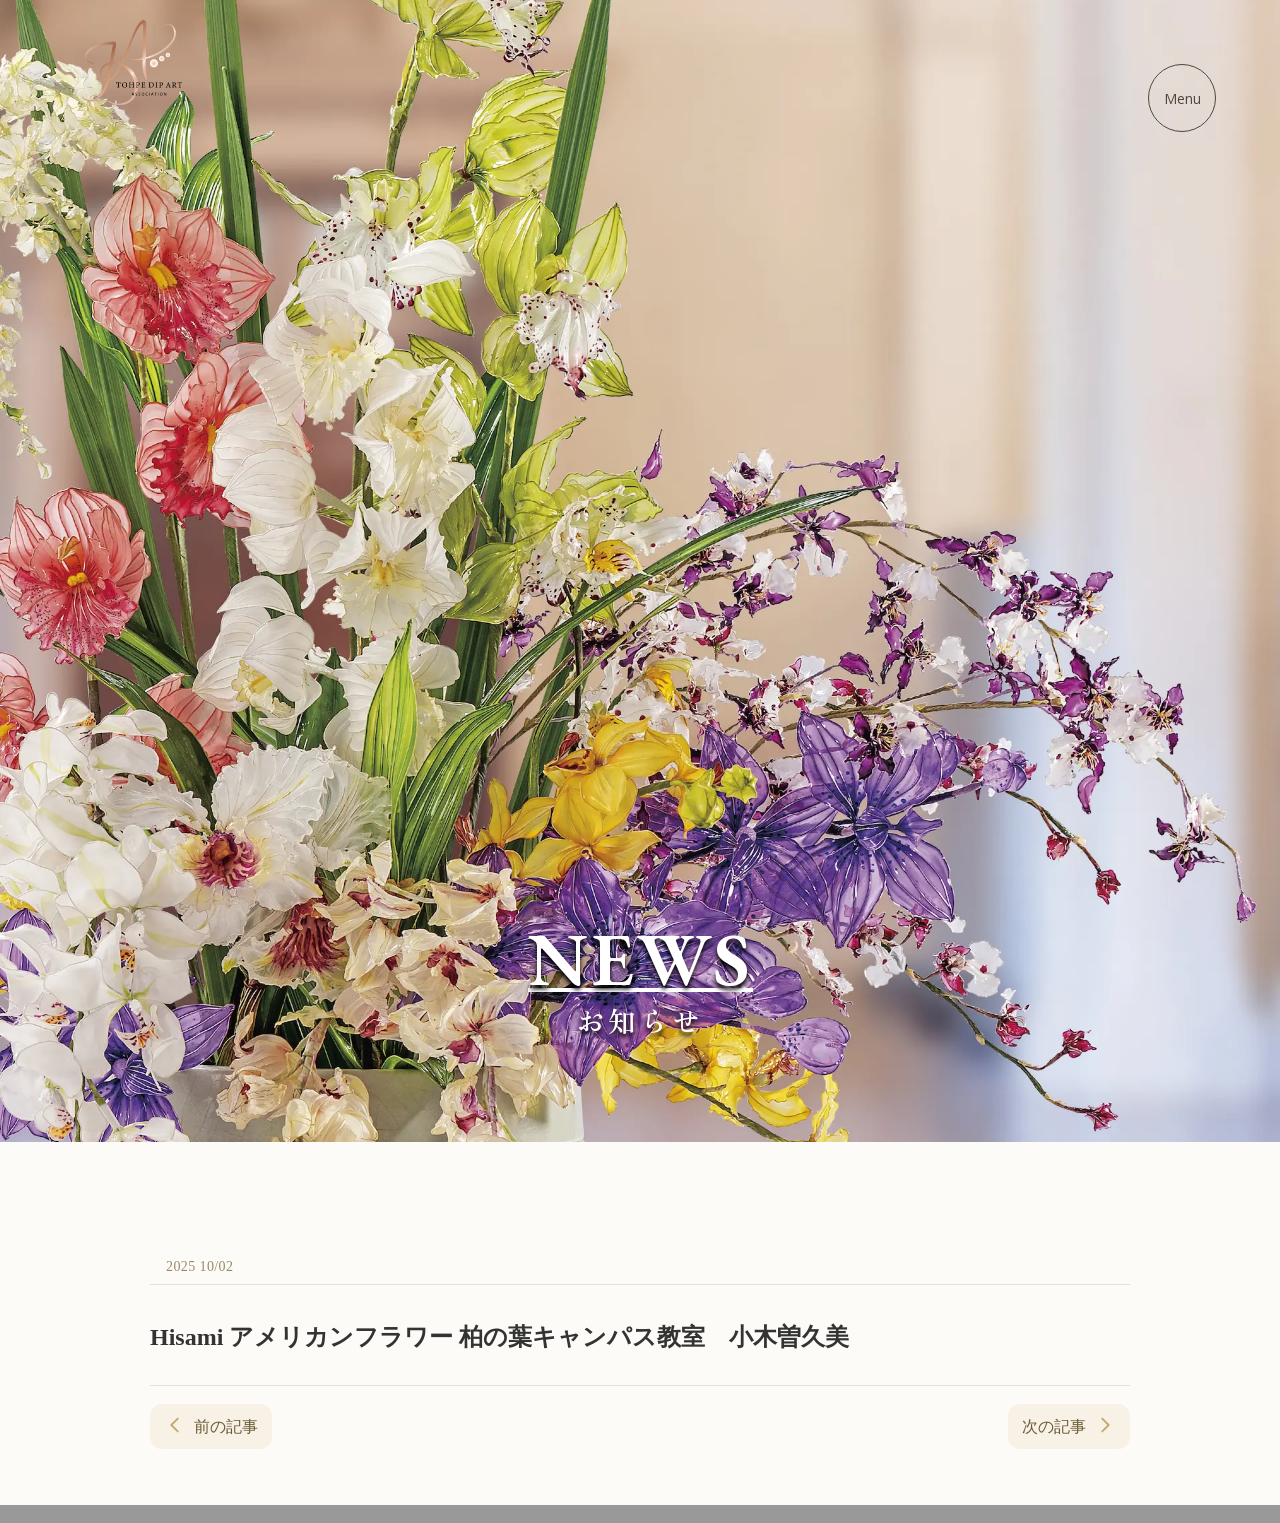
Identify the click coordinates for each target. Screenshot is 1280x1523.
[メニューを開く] (1182, 98)
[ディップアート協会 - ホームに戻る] (132, 62)
